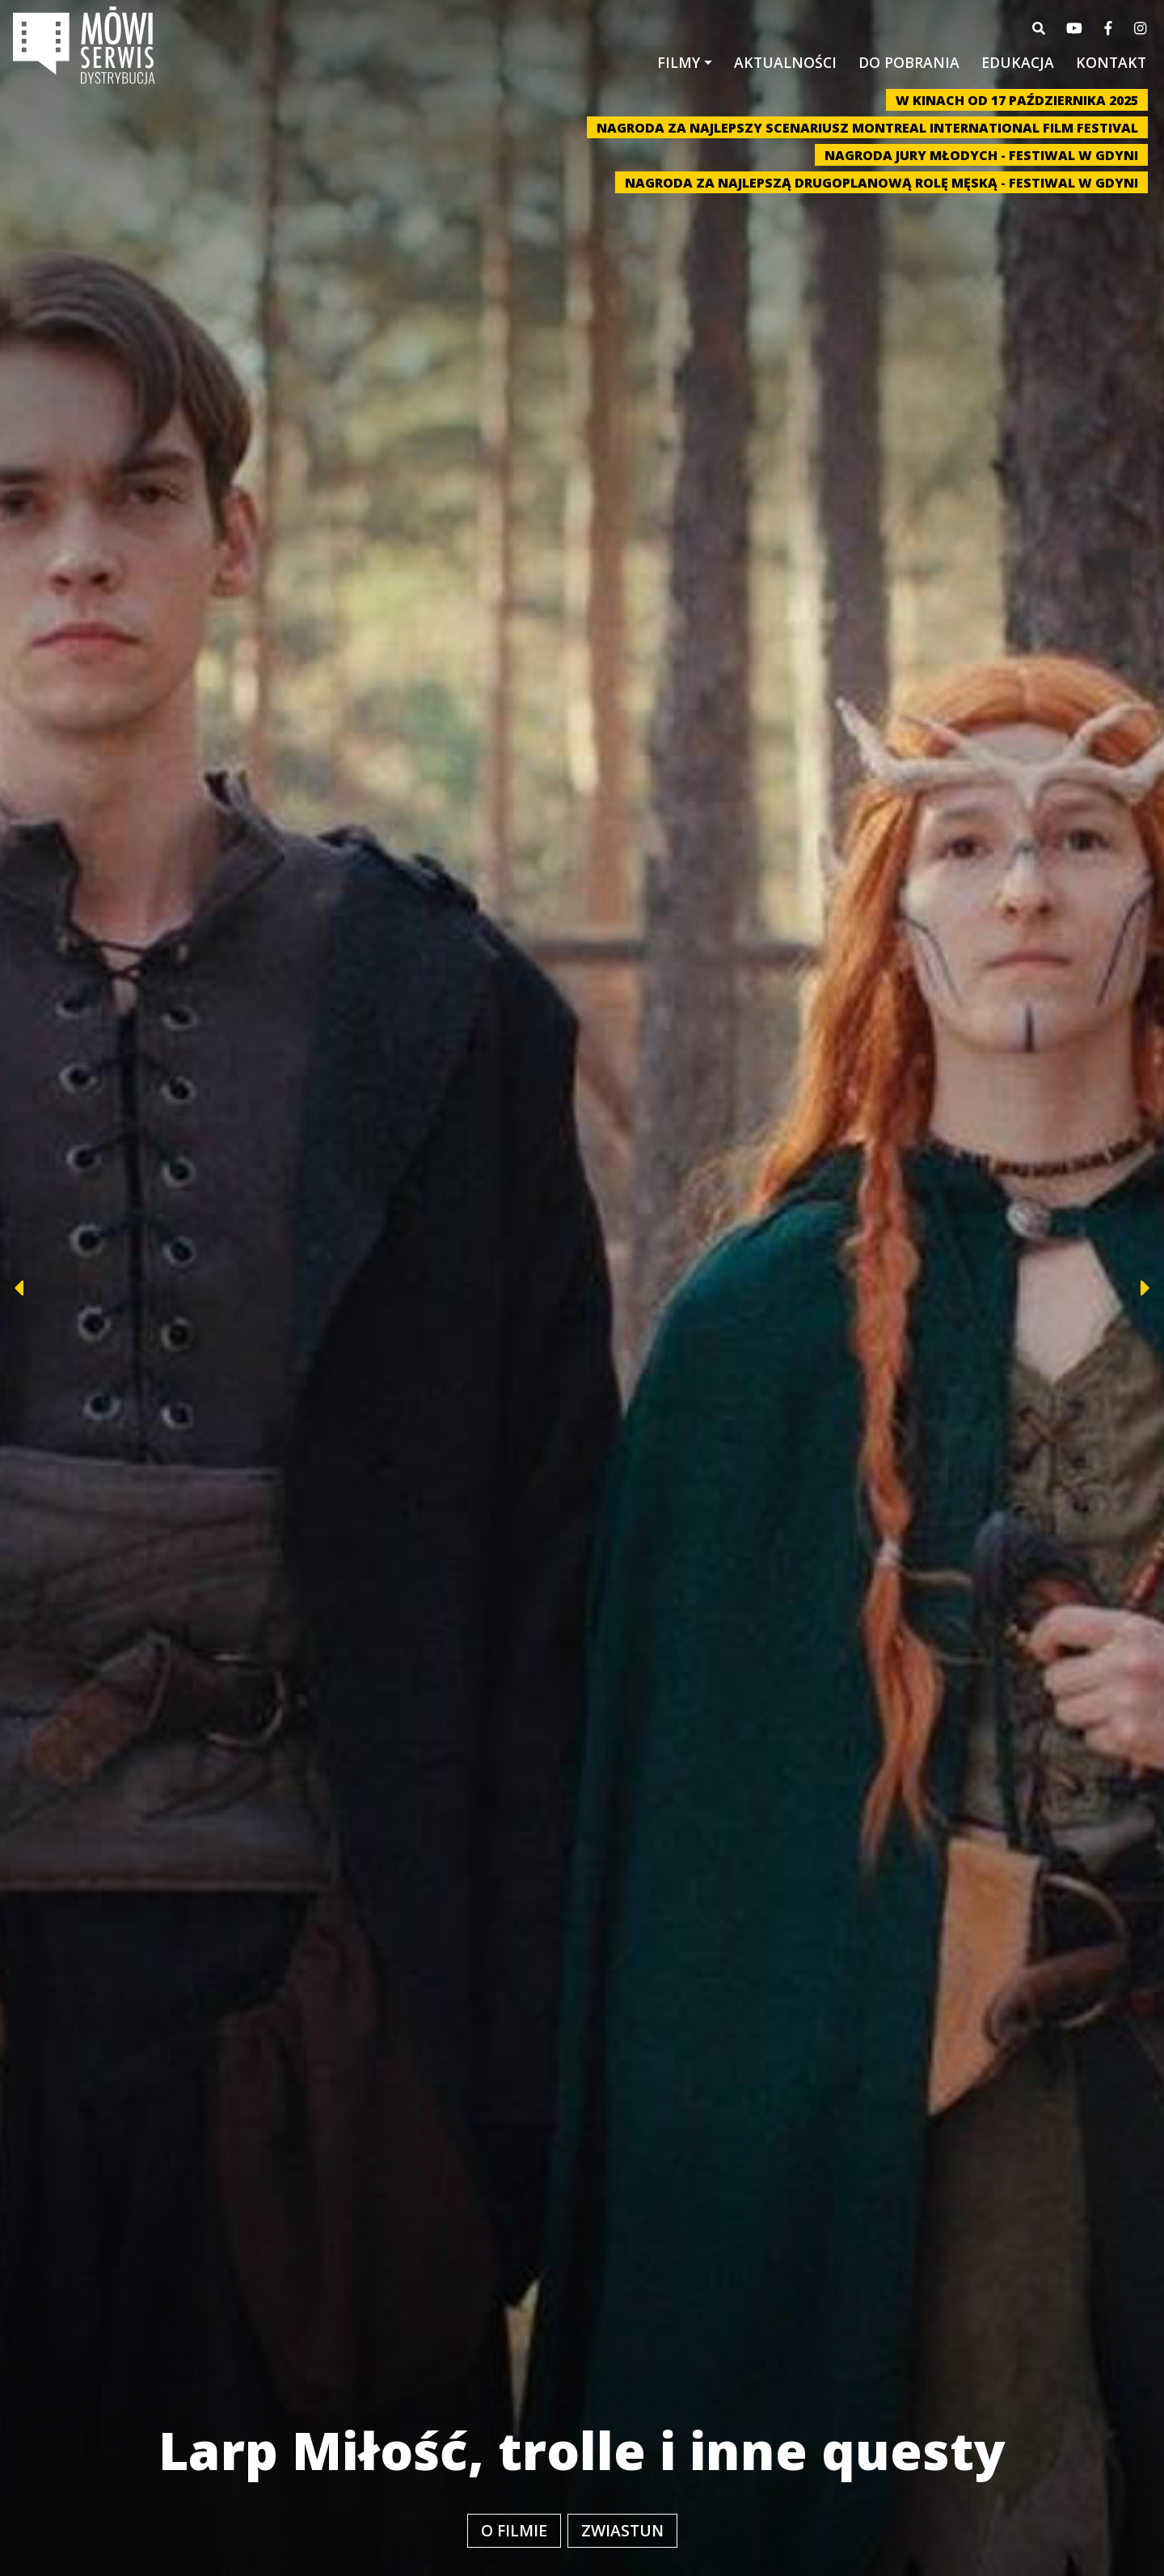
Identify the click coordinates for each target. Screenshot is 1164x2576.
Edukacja (1017, 62)
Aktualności (785, 62)
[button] (71, 1288)
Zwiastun (622, 2530)
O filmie (514, 2530)
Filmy (678, 62)
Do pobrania (908, 62)
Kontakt (1111, 62)
